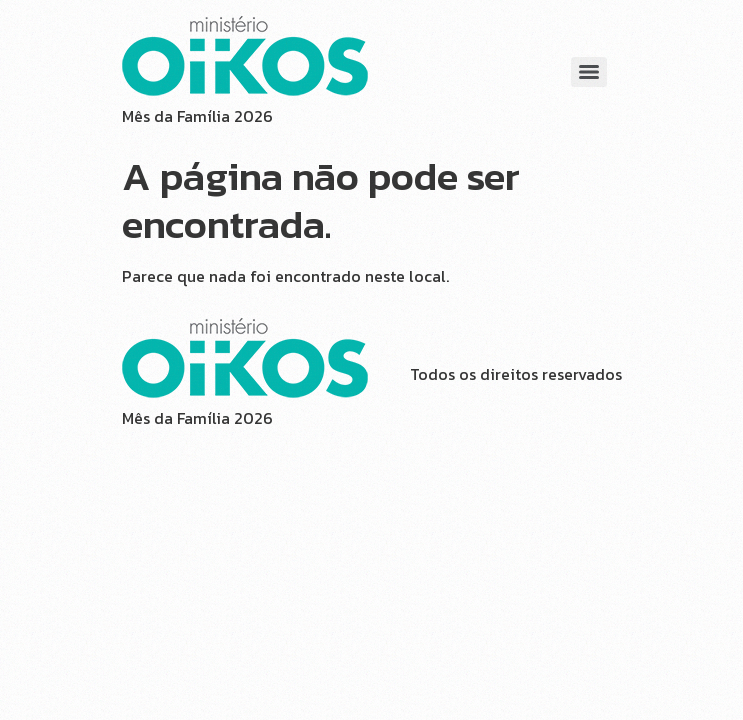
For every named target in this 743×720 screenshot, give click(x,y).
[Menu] (589, 72)
